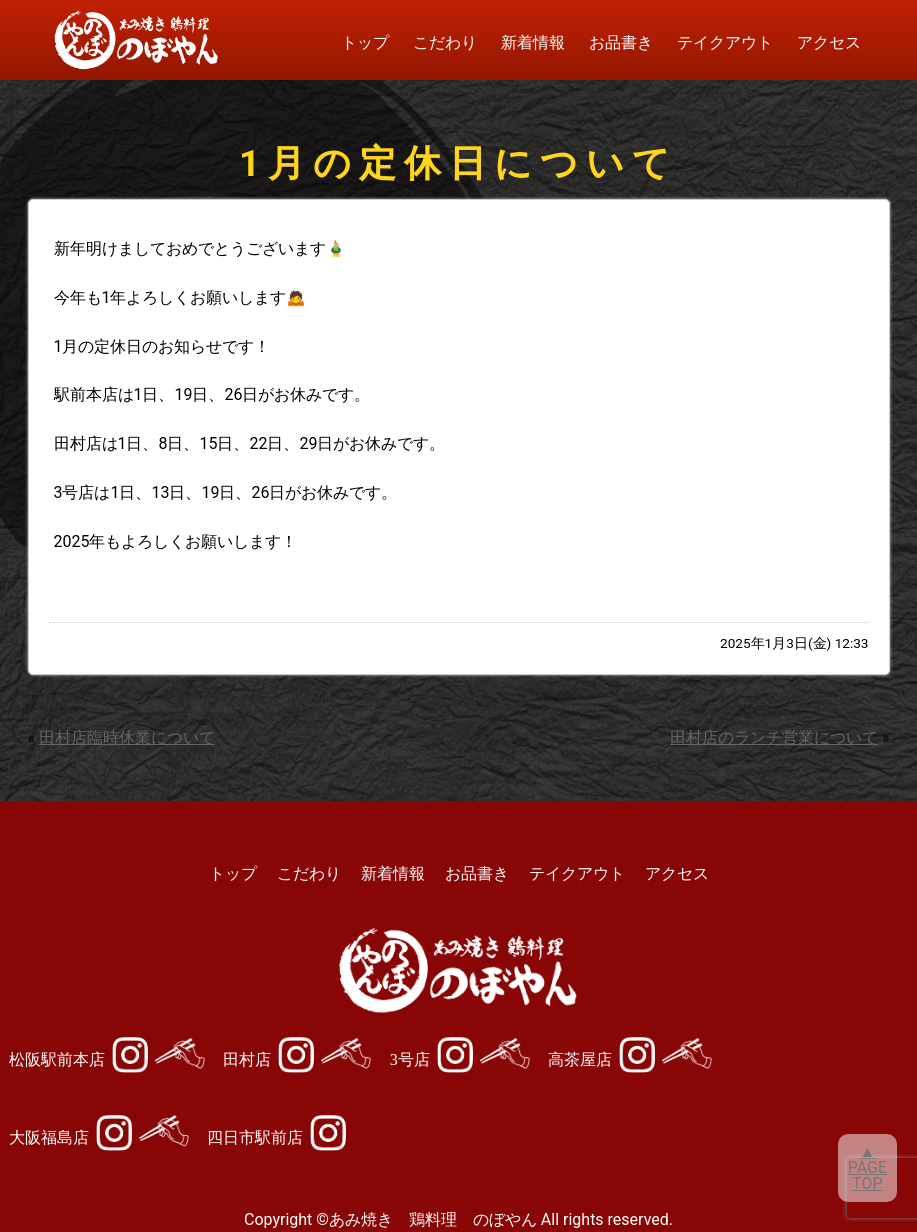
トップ (365, 42)
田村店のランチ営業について (774, 737)
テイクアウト (725, 42)
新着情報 (533, 42)
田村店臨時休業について (127, 737)
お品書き (621, 42)
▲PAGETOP (867, 1167)
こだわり (445, 42)
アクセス (829, 42)
